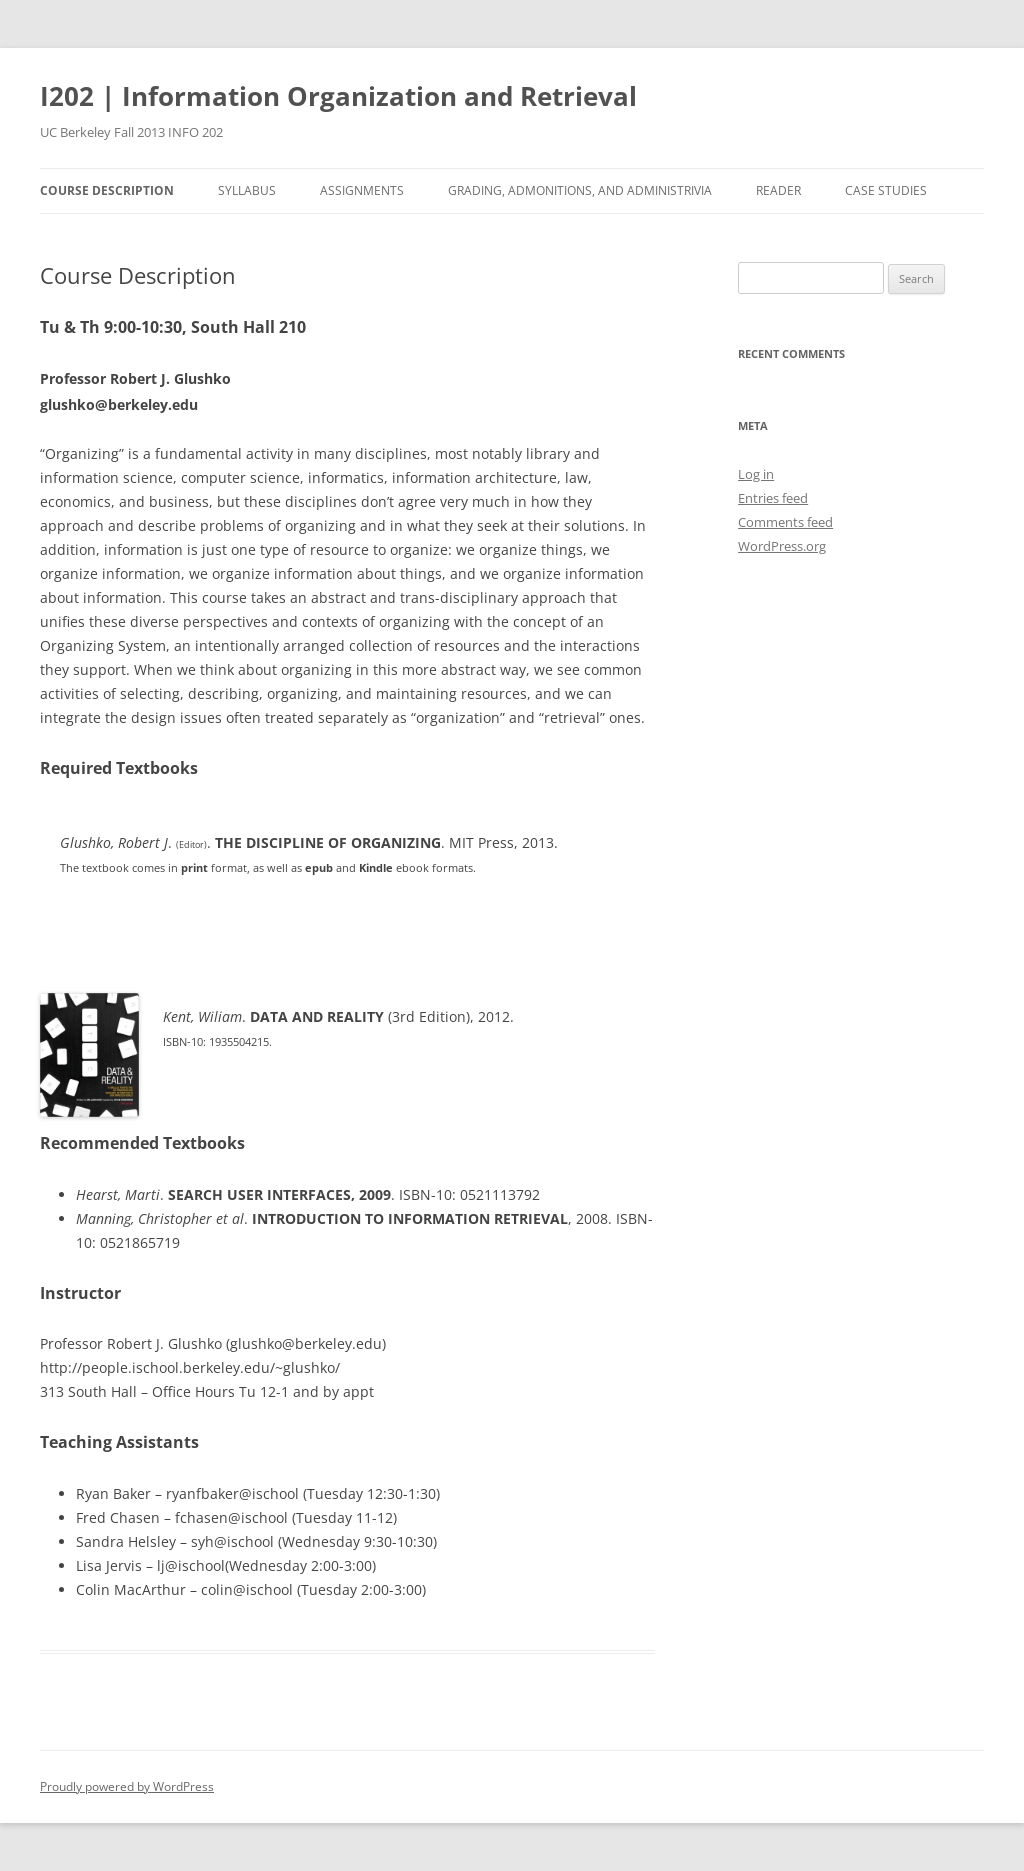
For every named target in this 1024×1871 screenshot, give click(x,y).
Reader (778, 190)
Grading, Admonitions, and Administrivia (580, 190)
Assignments (362, 190)
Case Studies (886, 190)
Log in (756, 474)
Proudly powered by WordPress (127, 1786)
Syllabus (247, 190)
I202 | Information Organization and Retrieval (338, 96)
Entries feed (773, 498)
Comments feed (785, 522)
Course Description (107, 190)
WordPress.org (782, 546)
